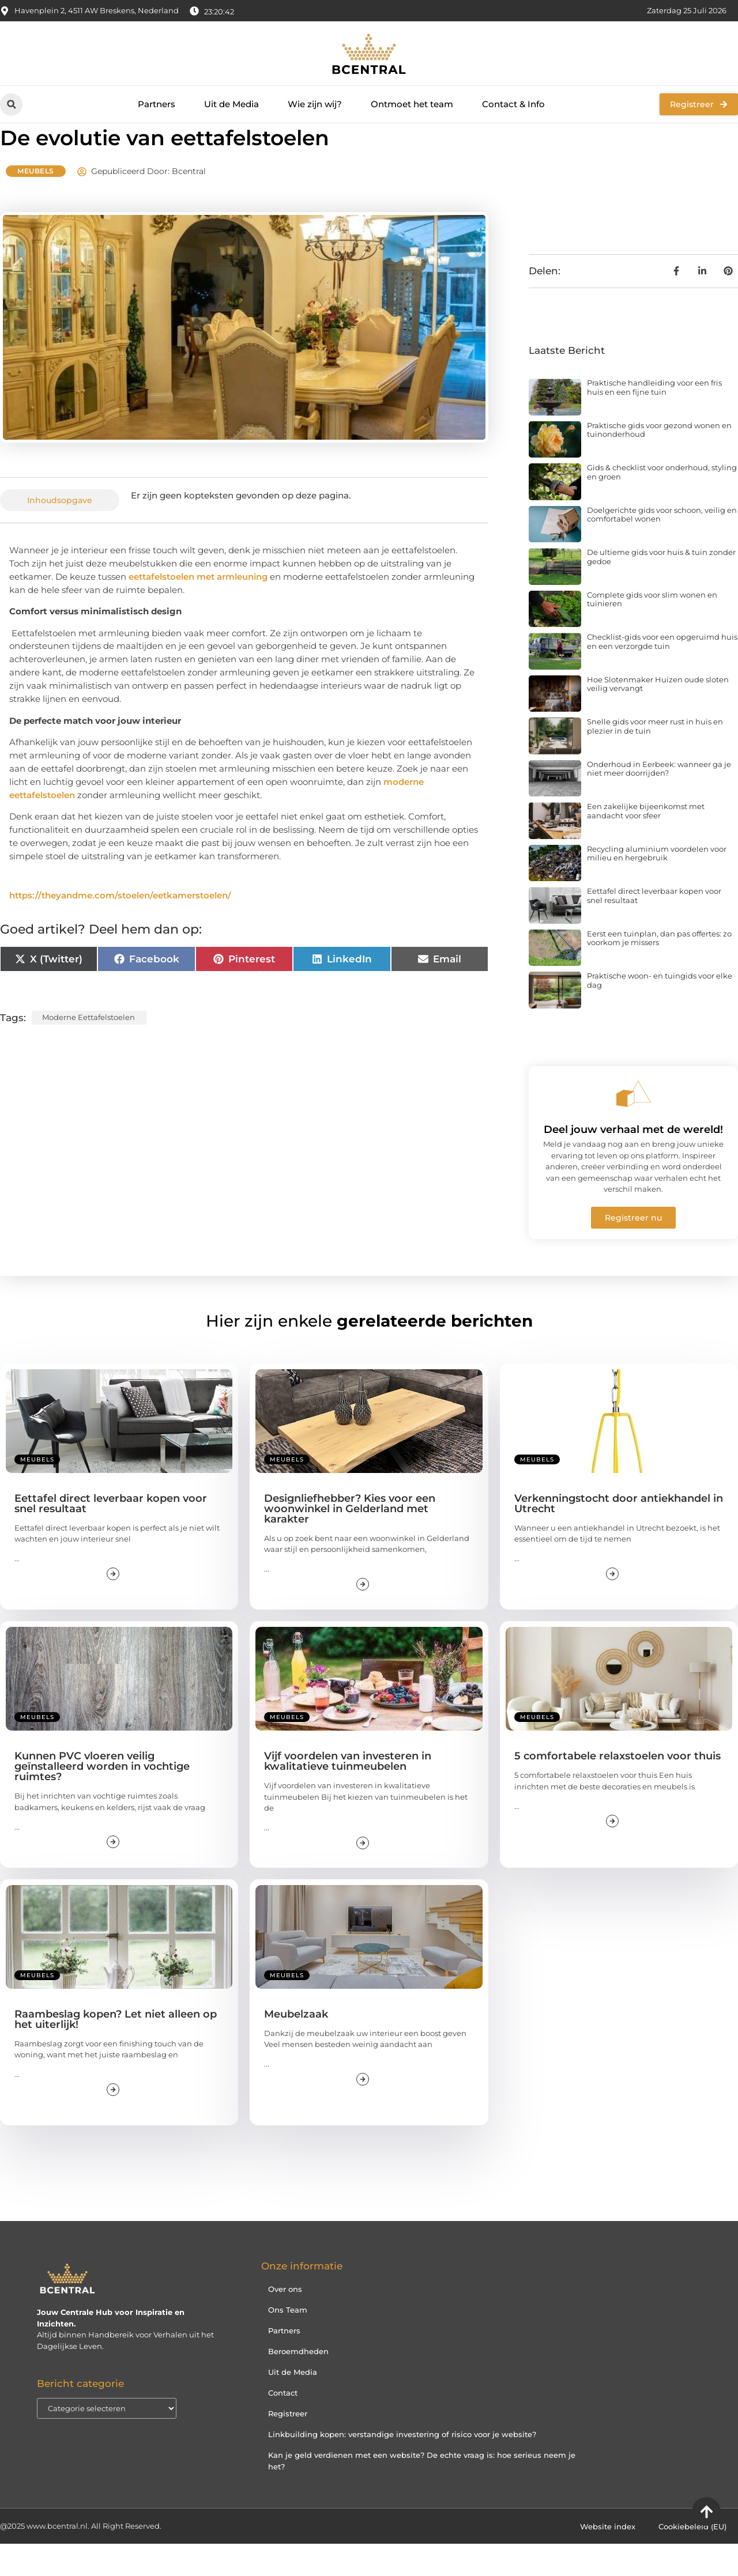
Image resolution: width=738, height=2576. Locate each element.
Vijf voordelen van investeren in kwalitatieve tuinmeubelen (347, 1793)
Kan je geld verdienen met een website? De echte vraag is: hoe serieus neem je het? (421, 2492)
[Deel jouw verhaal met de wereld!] (633, 1126)
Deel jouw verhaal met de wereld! (633, 1161)
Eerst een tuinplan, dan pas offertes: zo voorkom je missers (659, 970)
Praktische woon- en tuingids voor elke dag (659, 1012)
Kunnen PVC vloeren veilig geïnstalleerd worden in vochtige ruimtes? (102, 1798)
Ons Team (287, 2341)
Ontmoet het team (412, 104)
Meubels (35, 203)
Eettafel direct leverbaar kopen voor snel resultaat (654, 928)
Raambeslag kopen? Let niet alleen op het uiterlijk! (115, 2051)
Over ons (285, 2320)
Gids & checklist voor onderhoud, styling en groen (662, 504)
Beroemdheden (298, 2383)
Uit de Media (231, 104)
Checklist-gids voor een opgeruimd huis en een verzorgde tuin (662, 673)
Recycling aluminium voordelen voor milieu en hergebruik (656, 886)
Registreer (287, 2445)
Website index (607, 2558)
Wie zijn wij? (315, 104)
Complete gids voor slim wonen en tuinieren (652, 631)
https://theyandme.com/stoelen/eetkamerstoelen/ (120, 927)
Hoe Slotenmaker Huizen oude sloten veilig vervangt (658, 716)
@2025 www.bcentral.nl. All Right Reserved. (80, 2558)
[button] (11, 104)
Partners (156, 104)
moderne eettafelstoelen (88, 1049)
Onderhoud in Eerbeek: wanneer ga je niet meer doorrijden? (659, 801)
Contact (283, 2424)
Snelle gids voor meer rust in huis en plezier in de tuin (655, 758)
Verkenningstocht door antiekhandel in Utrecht (618, 1535)
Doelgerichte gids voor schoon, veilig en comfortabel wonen (662, 547)
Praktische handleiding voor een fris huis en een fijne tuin (654, 419)
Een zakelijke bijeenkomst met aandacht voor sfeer (646, 843)
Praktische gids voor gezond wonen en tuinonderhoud (659, 462)
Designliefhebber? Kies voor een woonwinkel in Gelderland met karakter (349, 1541)
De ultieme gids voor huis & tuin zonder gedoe (661, 589)
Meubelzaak (296, 2046)
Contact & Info (513, 104)
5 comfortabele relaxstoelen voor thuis (617, 1788)
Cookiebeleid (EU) (692, 2558)
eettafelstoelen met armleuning (198, 608)
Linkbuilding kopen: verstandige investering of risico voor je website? (402, 2466)
